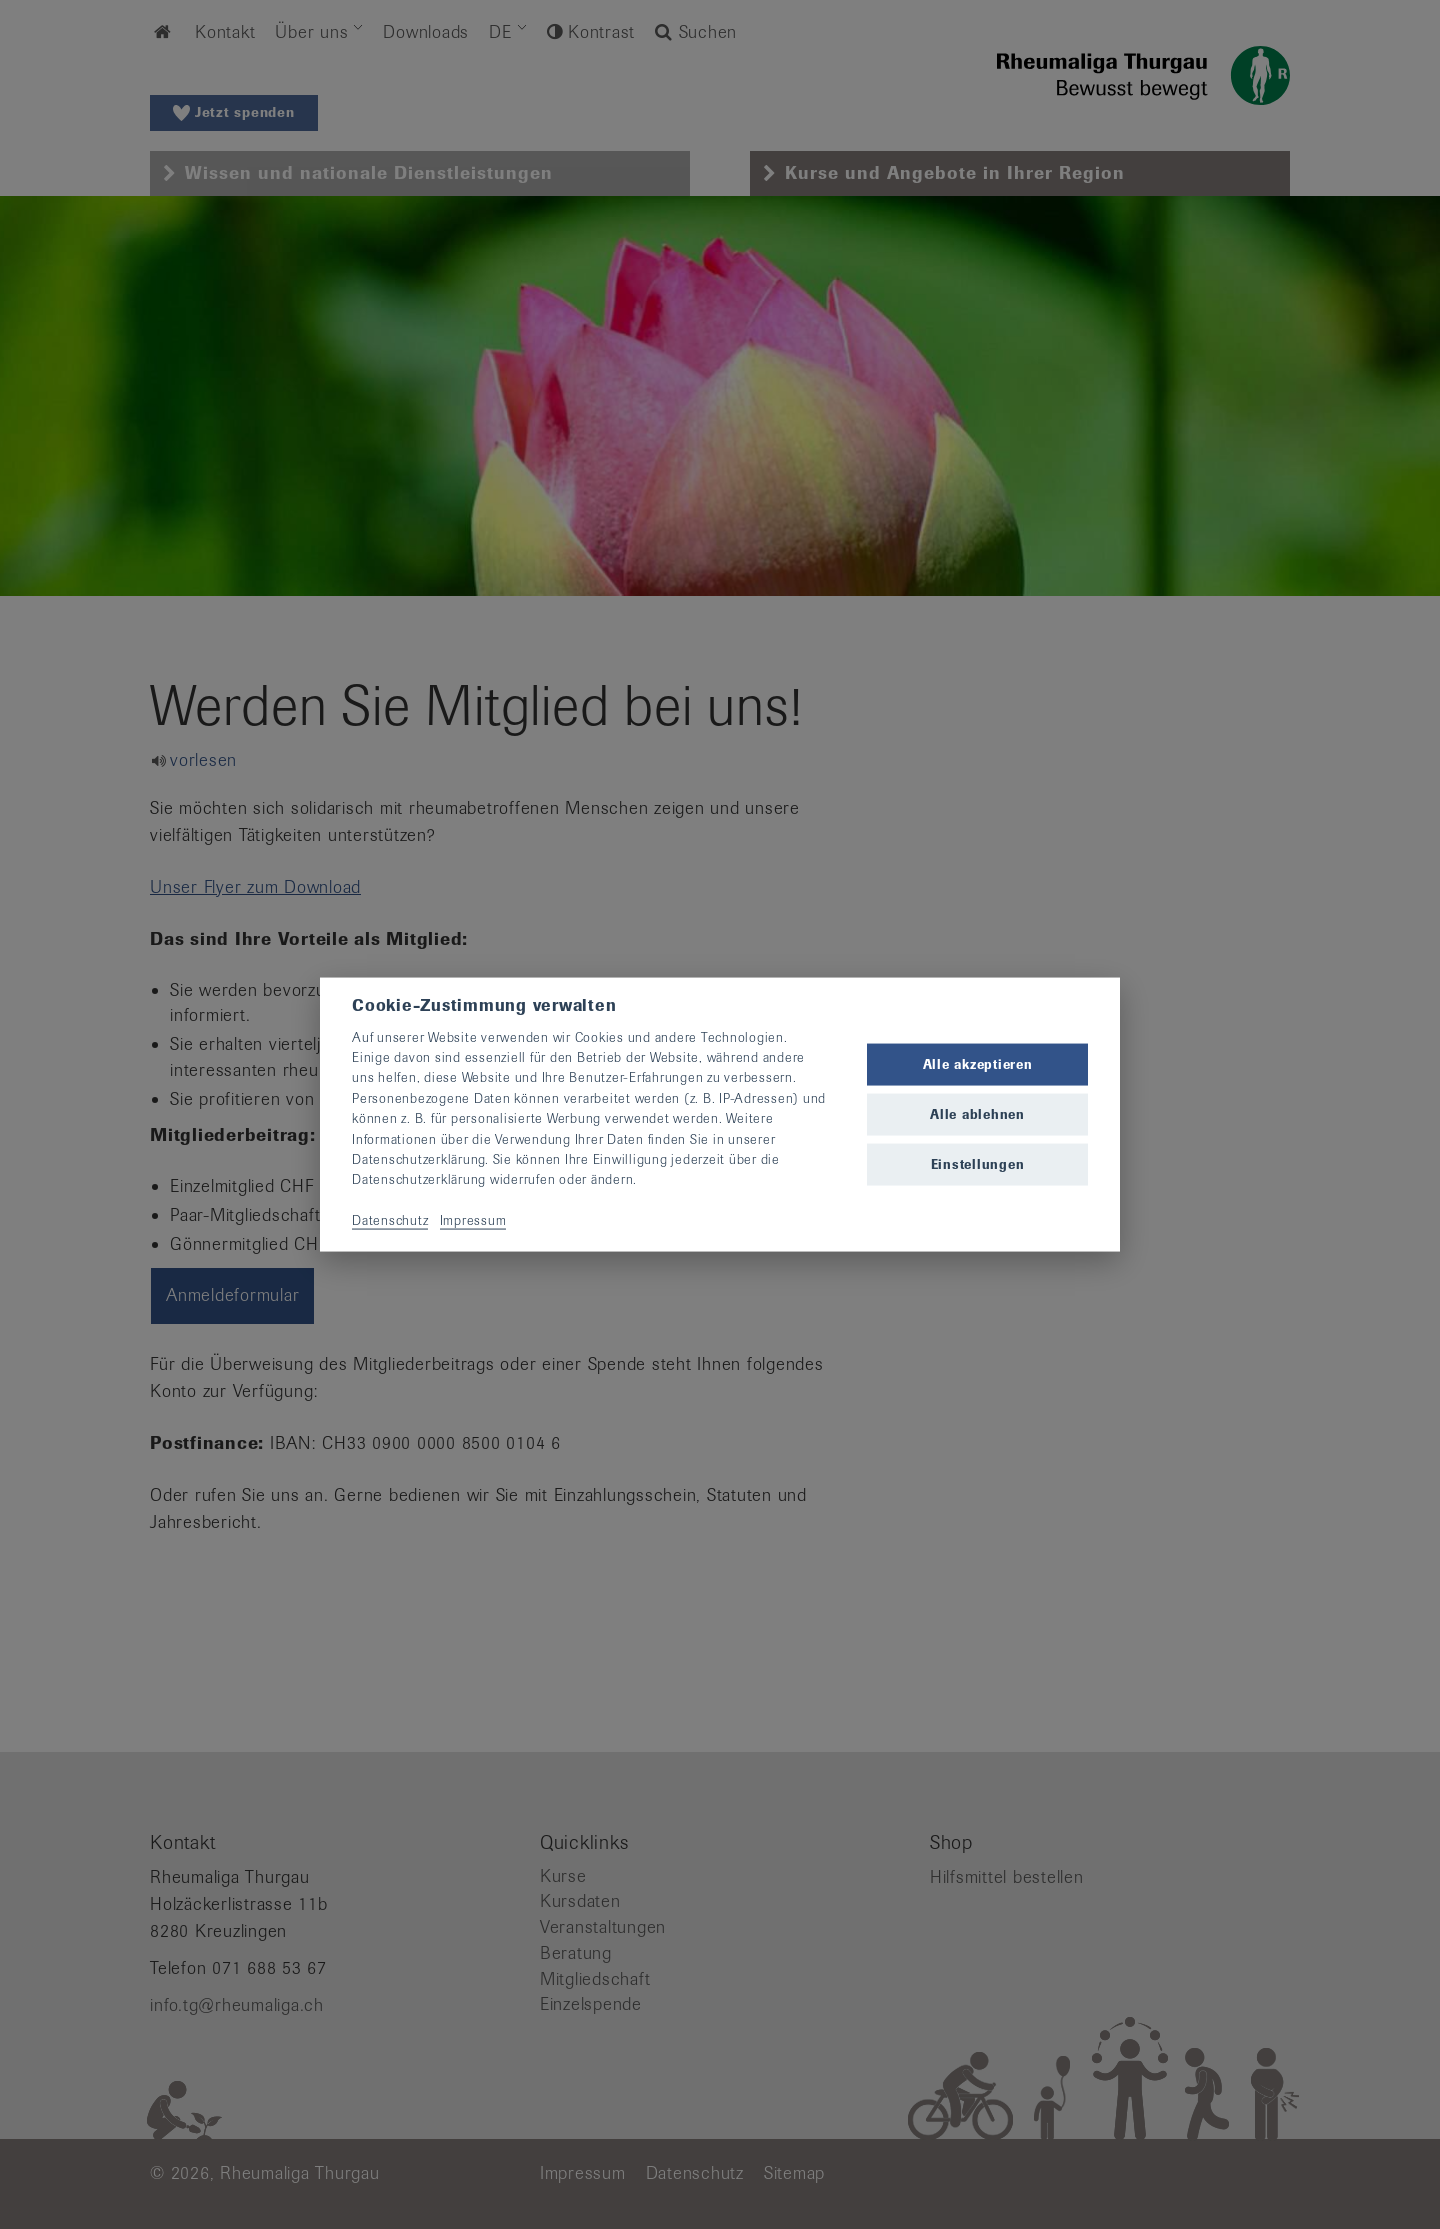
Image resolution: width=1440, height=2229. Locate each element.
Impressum (473, 1220)
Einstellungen (978, 1164)
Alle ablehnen (977, 1114)
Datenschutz (390, 1220)
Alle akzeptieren (978, 1063)
